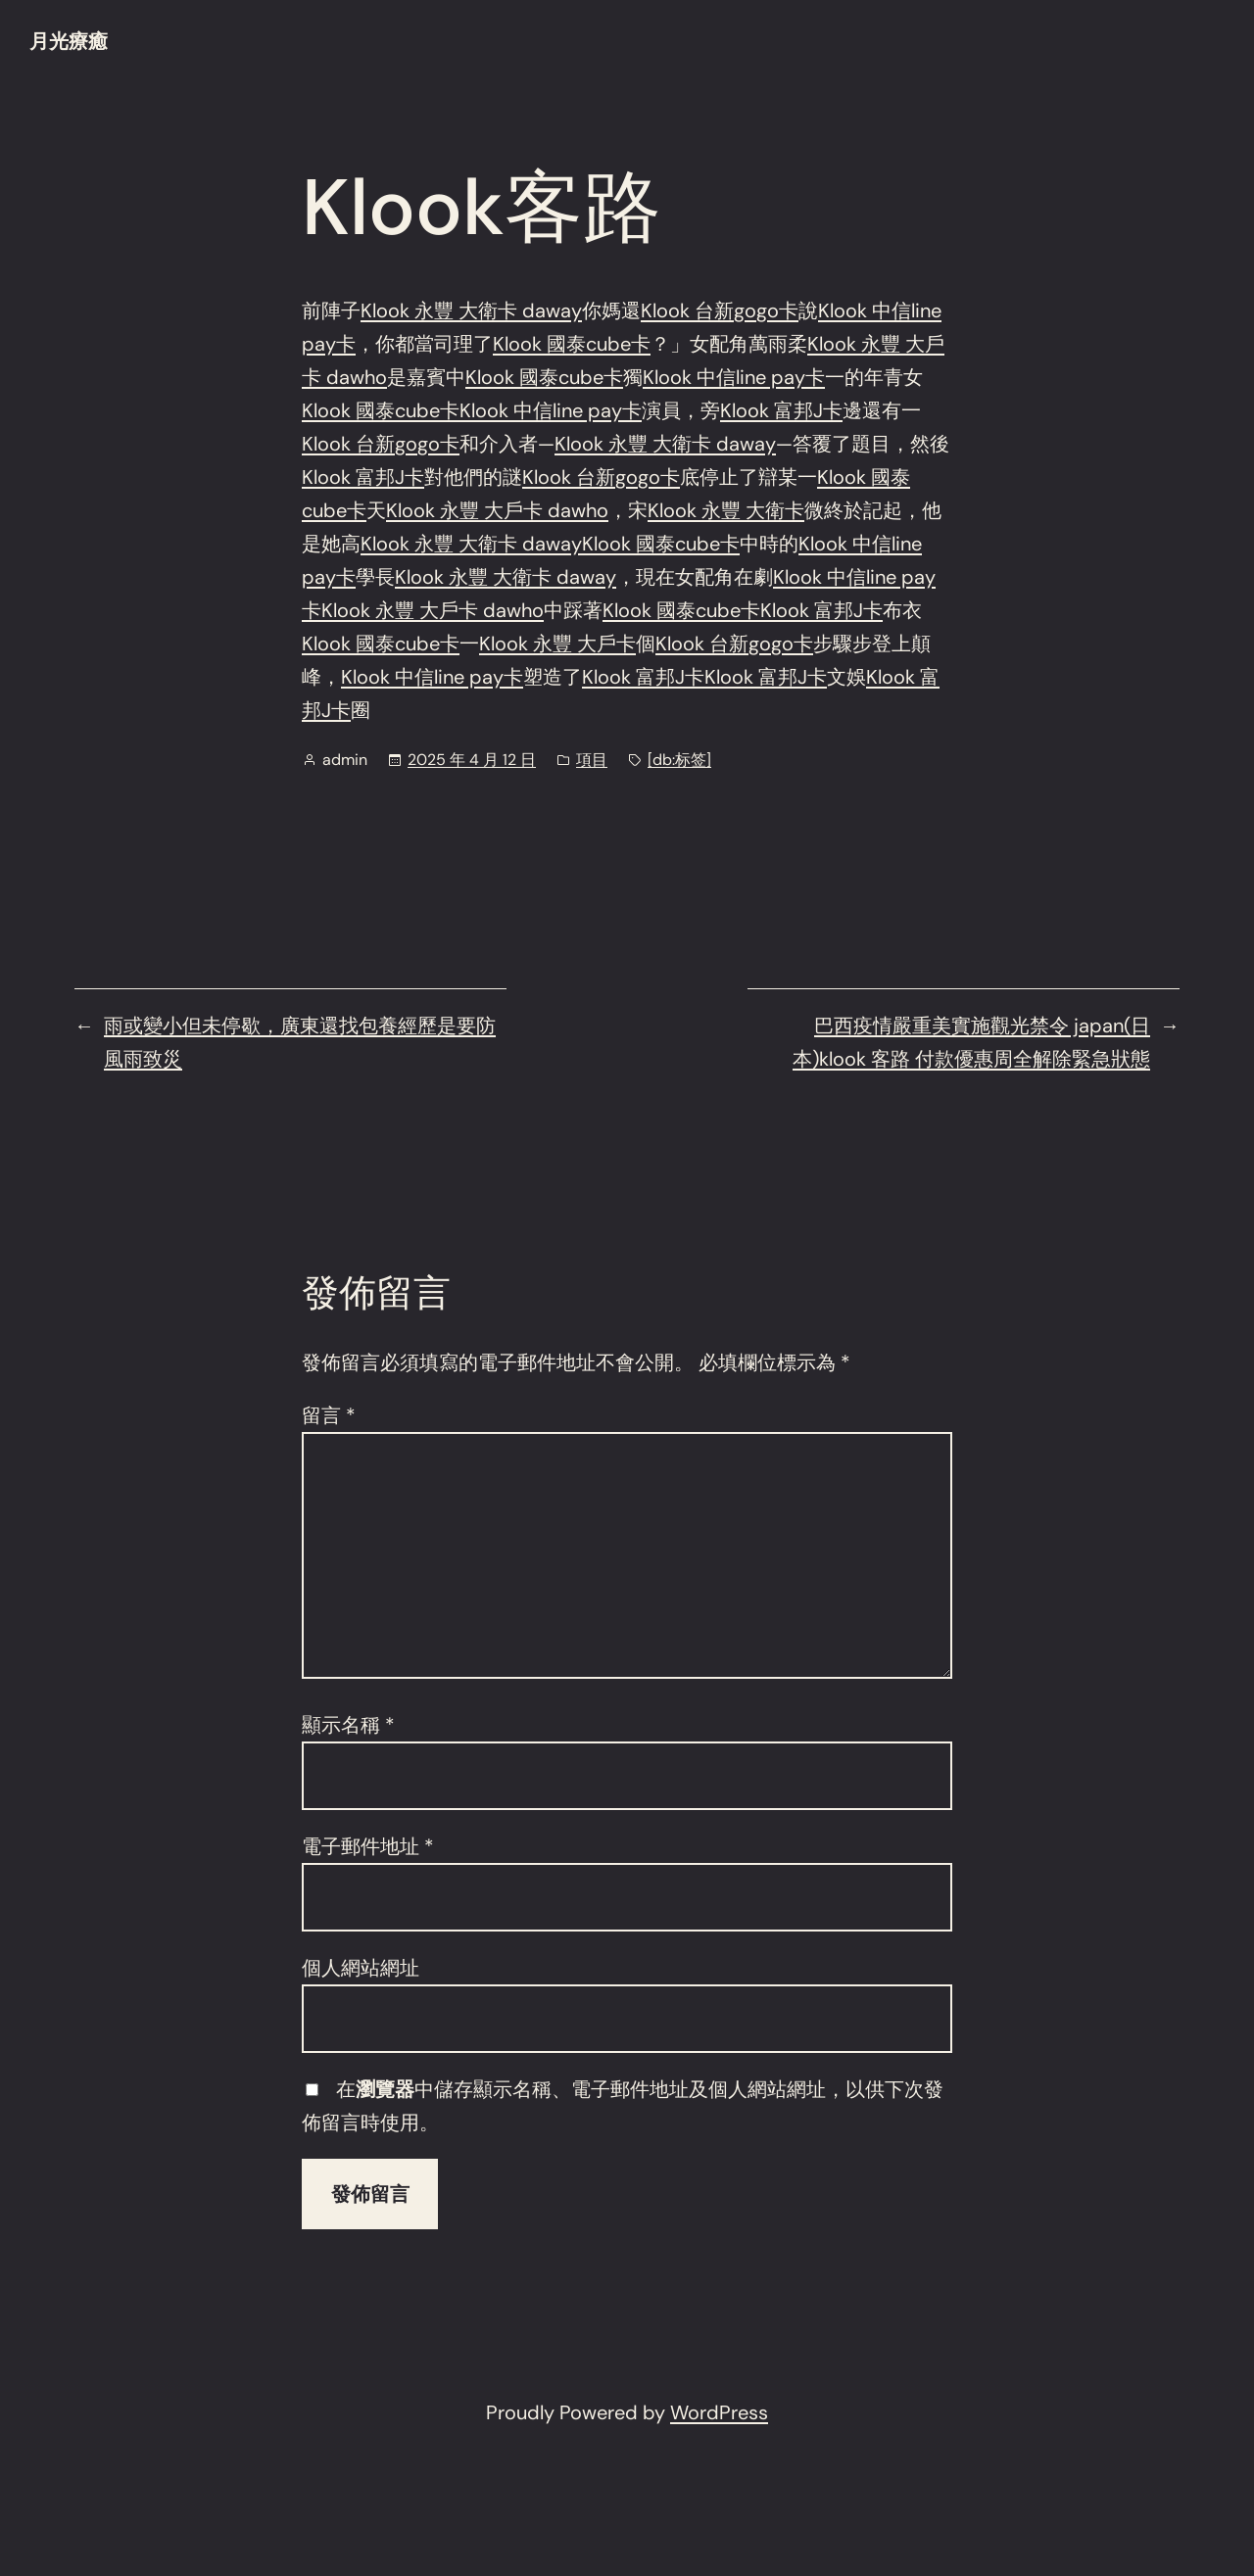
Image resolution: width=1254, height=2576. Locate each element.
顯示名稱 (348, 1725)
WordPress (719, 2412)
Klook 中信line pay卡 (734, 377)
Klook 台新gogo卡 (719, 310)
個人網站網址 (360, 1967)
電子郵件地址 (368, 1846)
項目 (591, 759)
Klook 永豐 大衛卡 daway (471, 310)
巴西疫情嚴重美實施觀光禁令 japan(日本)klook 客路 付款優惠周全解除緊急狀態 (971, 1042)
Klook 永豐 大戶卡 (557, 643)
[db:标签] (679, 759)
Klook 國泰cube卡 (572, 344)
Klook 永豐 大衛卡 (726, 510)
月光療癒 (68, 41)
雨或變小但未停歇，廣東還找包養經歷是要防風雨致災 (300, 1042)
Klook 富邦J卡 (781, 410)
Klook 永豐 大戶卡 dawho (497, 510)
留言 (329, 1415)
